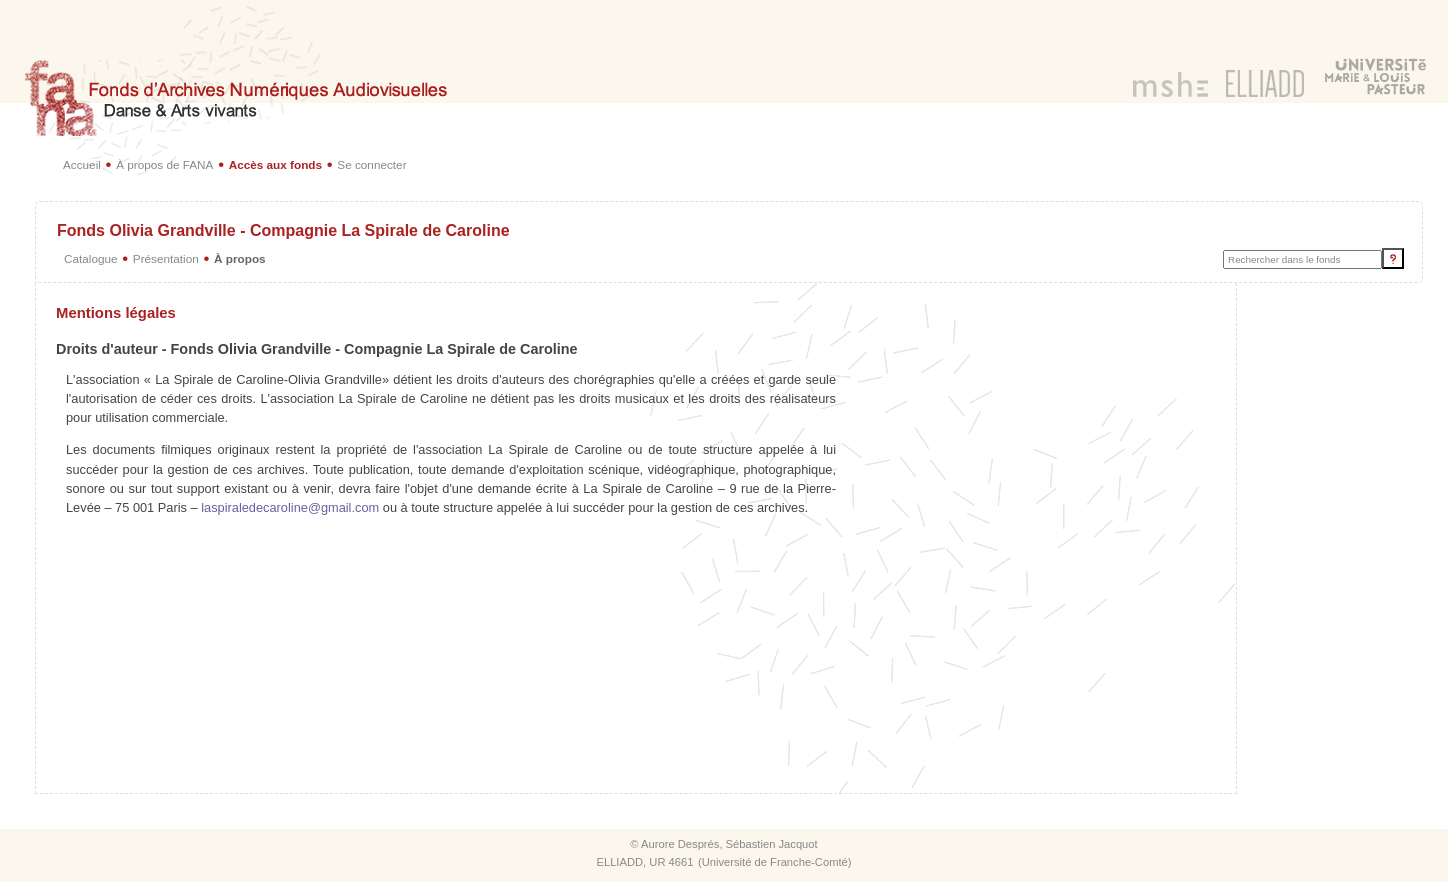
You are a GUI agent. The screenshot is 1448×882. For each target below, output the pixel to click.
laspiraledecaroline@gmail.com (290, 507)
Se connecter (371, 164)
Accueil (82, 164)
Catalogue (91, 258)
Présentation (166, 258)
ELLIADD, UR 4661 (644, 862)
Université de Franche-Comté (775, 862)
